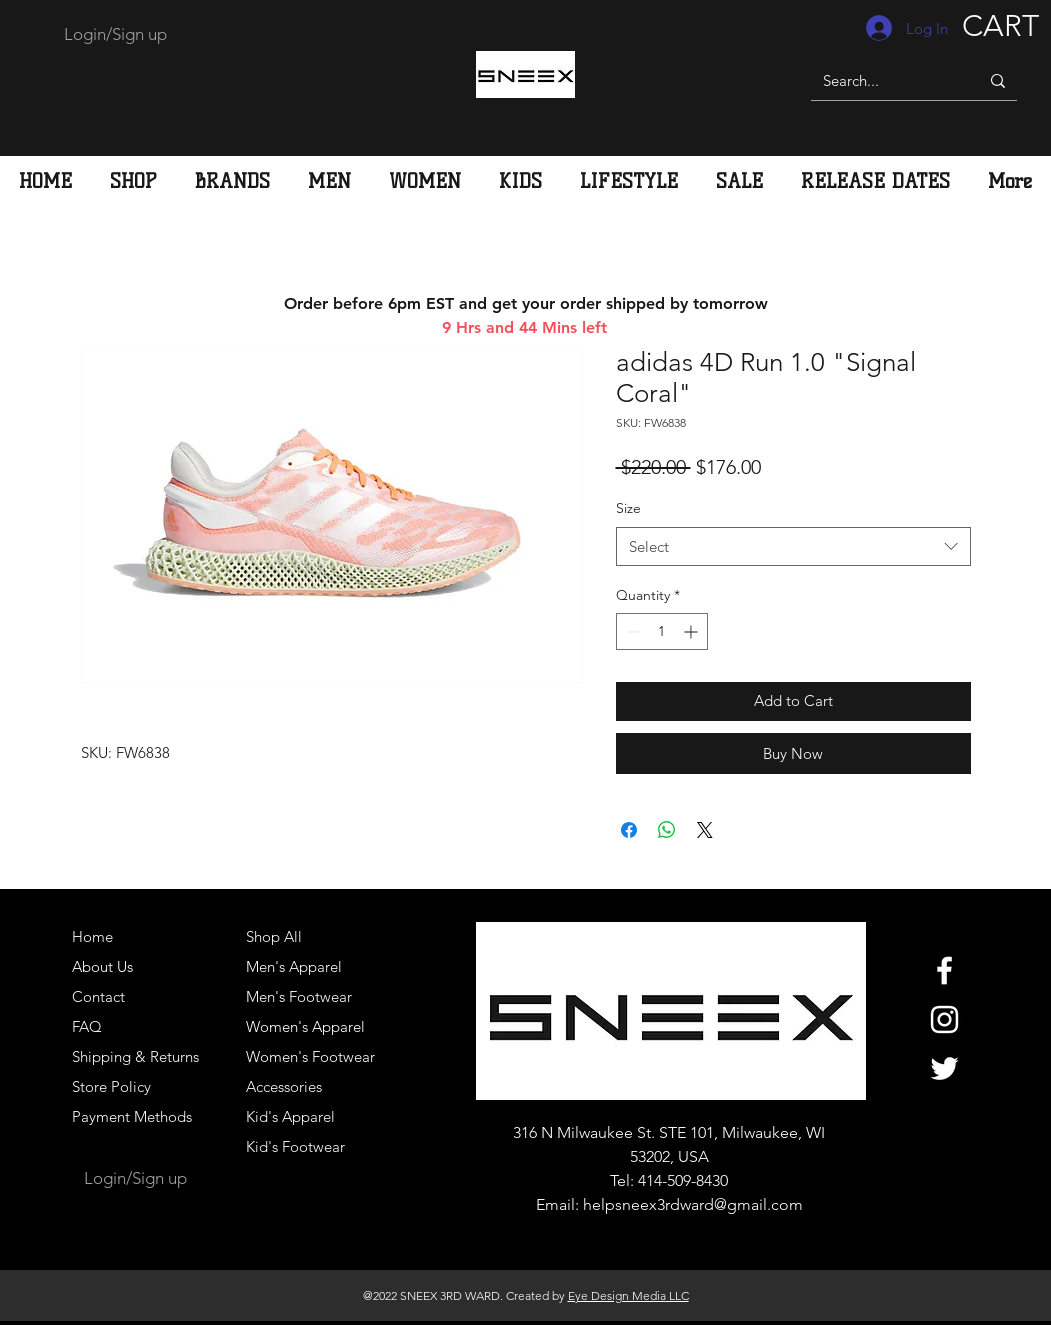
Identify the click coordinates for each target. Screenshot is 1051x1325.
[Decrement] (631, 631)
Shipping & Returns (135, 1056)
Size (628, 508)
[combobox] (793, 546)
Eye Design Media (617, 1295)
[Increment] (692, 631)
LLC (677, 1295)
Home (92, 936)
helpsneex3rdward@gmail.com (693, 1204)
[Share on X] (705, 830)
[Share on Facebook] (629, 830)
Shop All (274, 936)
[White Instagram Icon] (944, 1019)
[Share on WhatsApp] (667, 830)
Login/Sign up (115, 34)
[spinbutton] (662, 631)
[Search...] (880, 80)
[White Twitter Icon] (944, 1068)
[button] (329, 181)
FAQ (87, 1026)
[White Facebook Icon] (944, 970)
